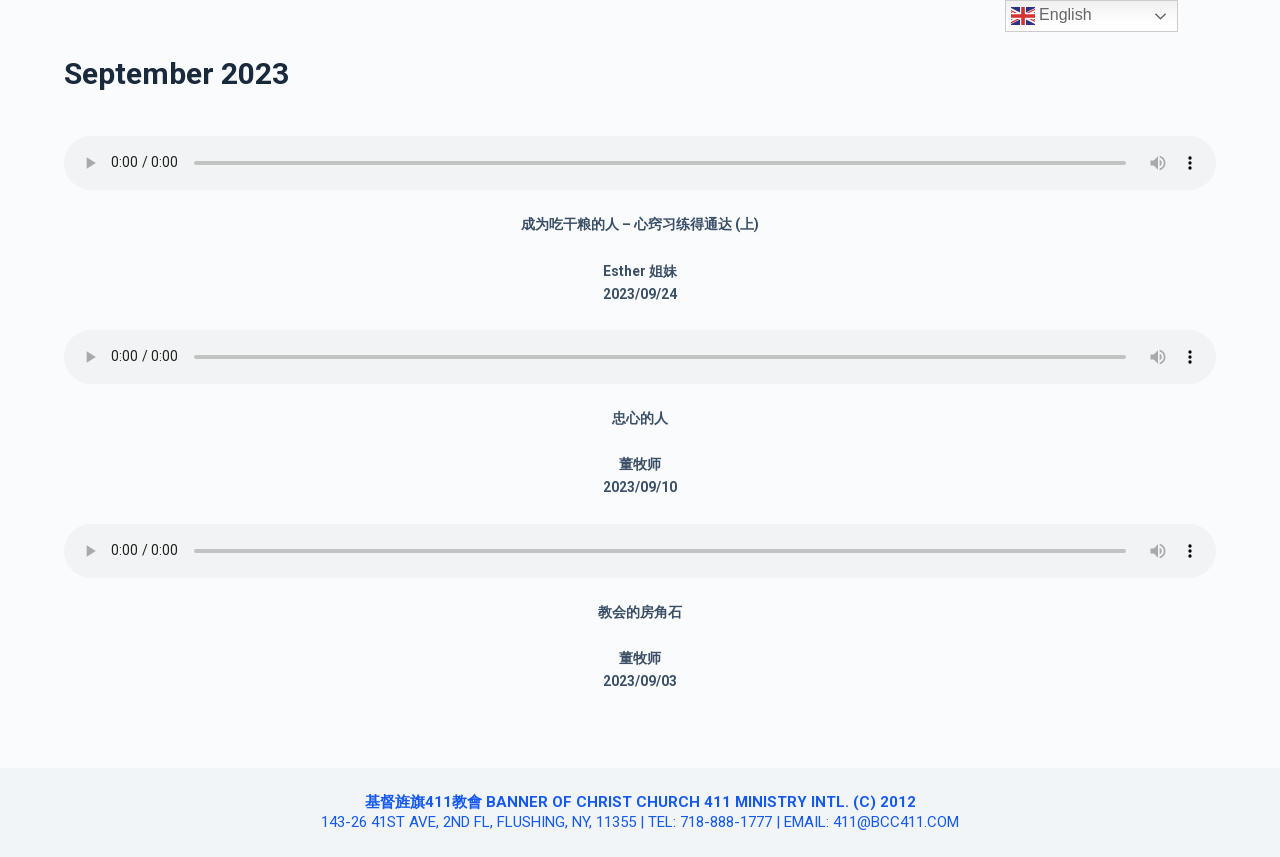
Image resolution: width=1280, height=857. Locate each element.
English (1051, 16)
